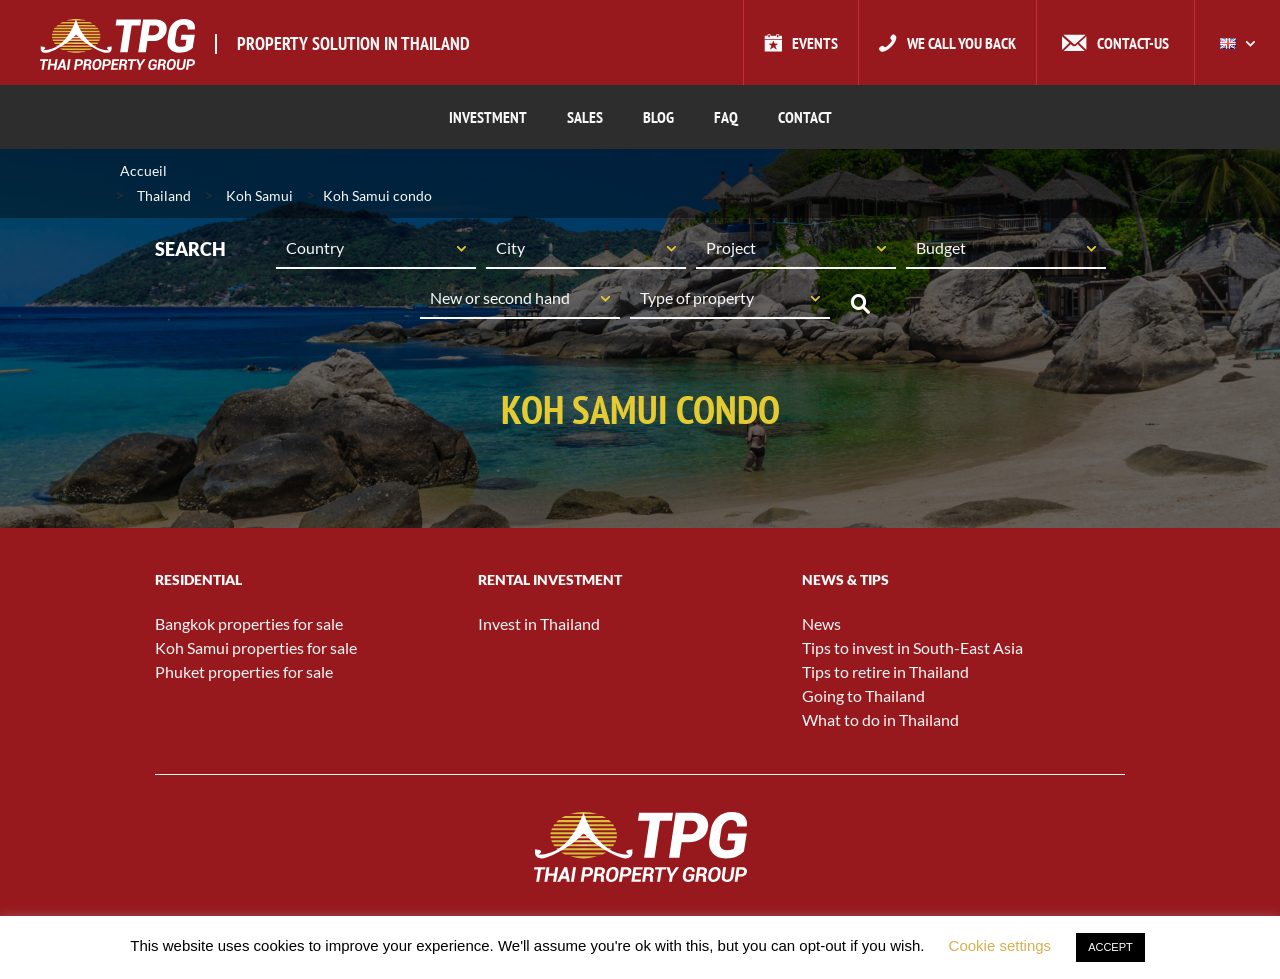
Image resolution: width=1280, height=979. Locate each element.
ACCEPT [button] (1110, 947)
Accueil (143, 170)
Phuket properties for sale (244, 671)
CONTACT (805, 117)
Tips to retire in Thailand (885, 671)
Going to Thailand (863, 695)
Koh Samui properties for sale (256, 647)
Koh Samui (259, 195)
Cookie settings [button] (1000, 945)
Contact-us (1133, 43)
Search (860, 304)
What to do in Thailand (880, 719)
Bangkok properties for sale (249, 623)
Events (815, 43)
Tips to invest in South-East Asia (912, 647)
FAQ (726, 117)
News (821, 623)
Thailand (164, 195)
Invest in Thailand (539, 623)
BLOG (658, 117)
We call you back (961, 43)
